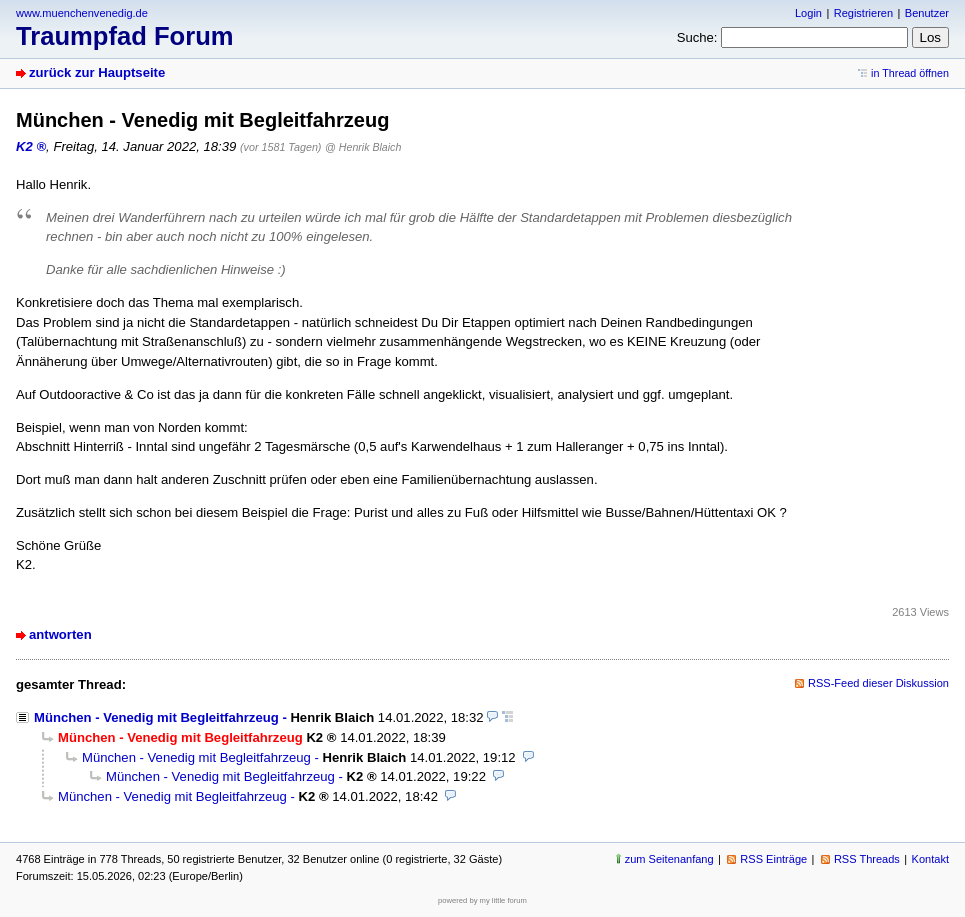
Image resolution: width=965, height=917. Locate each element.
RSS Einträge (773, 859)
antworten (60, 634)
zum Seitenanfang (669, 859)
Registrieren (863, 13)
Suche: (697, 37)
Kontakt (930, 859)
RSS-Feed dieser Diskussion (878, 683)
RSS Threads (867, 859)
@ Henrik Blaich (363, 147)
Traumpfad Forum (125, 36)
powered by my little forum (482, 900)
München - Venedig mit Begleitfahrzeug (156, 717)
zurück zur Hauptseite (97, 72)
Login (808, 13)
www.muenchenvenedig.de (82, 13)
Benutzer (927, 13)
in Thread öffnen (910, 73)
